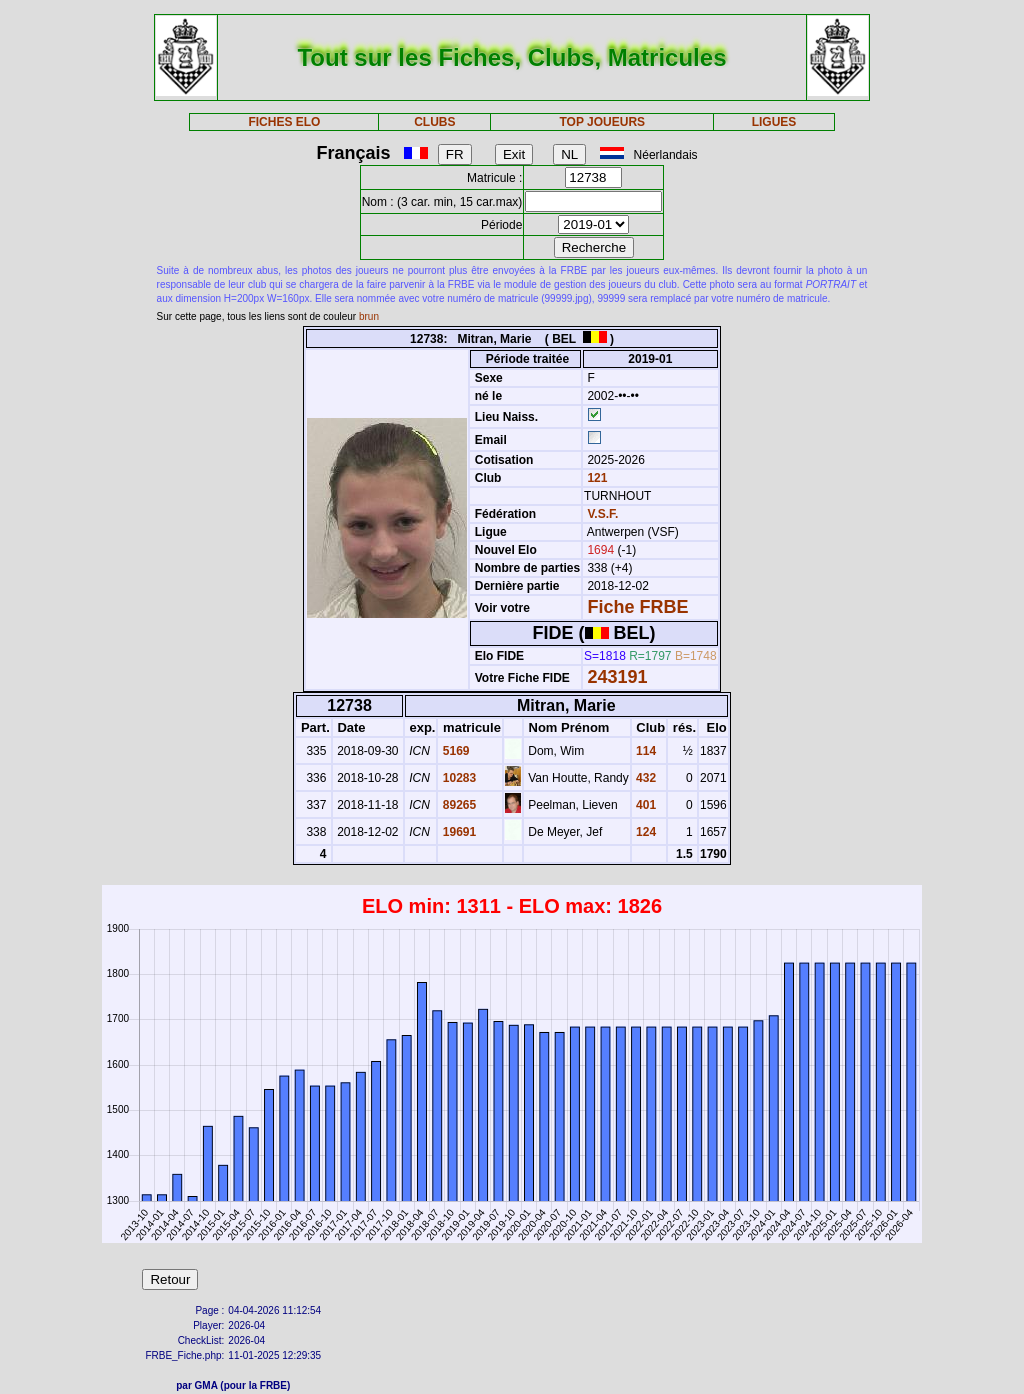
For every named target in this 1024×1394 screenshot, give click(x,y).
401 (644, 805)
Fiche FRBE (637, 607)
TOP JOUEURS (603, 122)
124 (644, 832)
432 (644, 778)
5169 (454, 751)
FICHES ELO (284, 122)
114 (644, 751)
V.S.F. (602, 514)
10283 (457, 778)
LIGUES (774, 122)
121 (595, 478)
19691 (457, 832)
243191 (617, 677)
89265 (457, 805)
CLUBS (434, 122)
